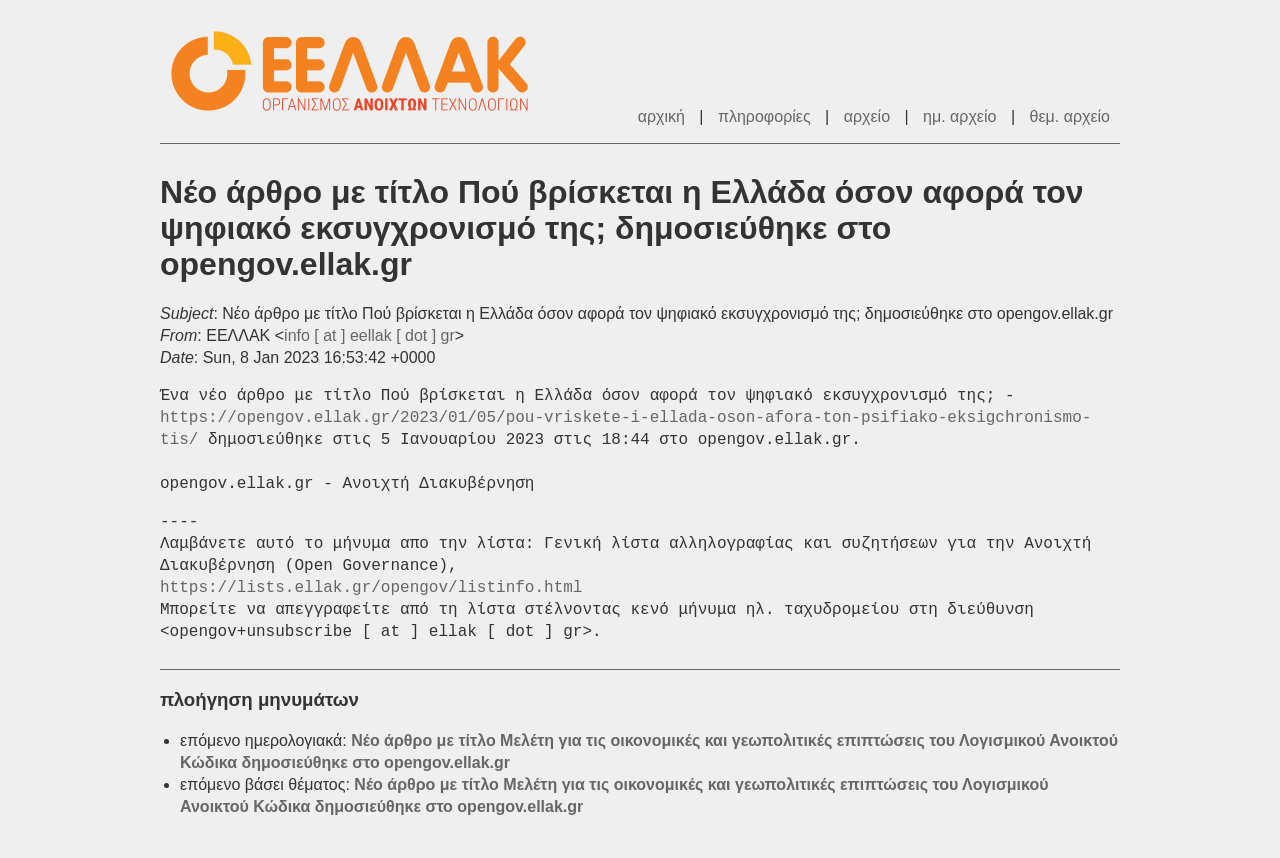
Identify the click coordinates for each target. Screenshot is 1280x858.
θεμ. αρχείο (1070, 116)
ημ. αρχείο (959, 116)
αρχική (661, 116)
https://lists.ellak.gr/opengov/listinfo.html (371, 588)
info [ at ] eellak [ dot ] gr (369, 335)
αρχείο (867, 116)
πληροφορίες (764, 116)
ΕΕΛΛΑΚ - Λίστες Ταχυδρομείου (360, 71)
